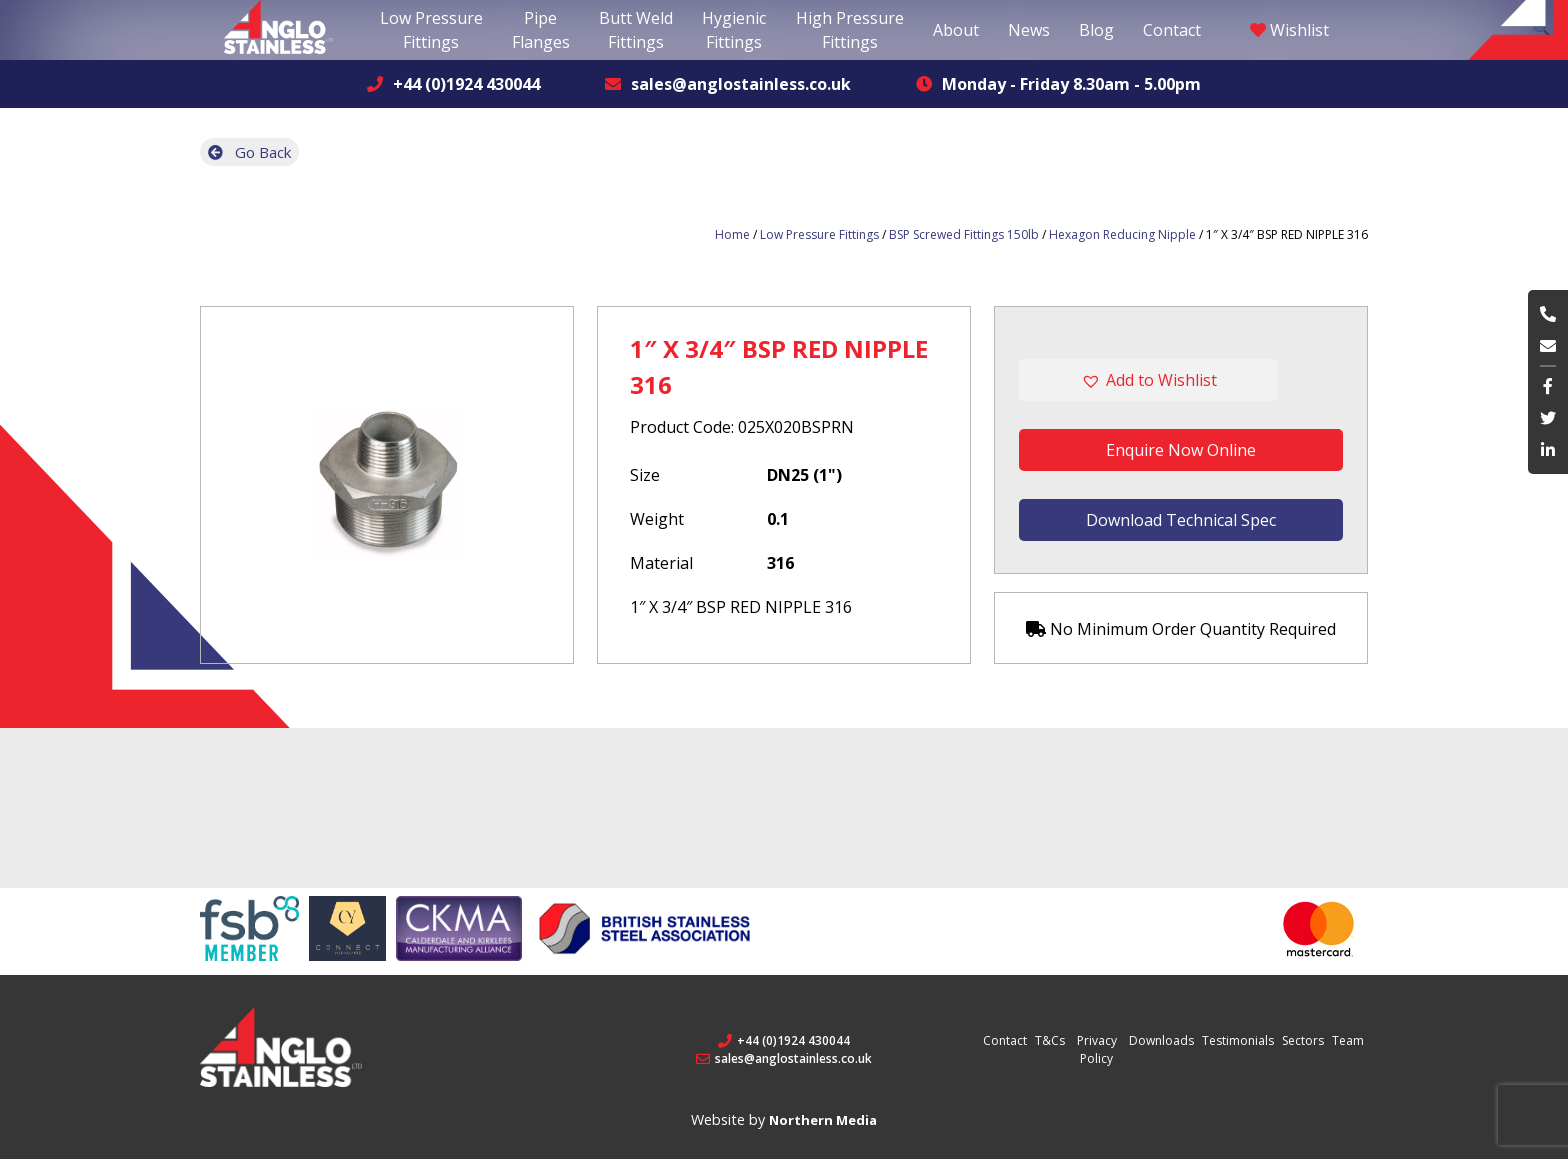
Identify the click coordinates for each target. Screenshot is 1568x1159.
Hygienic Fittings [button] (734, 30)
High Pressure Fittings (850, 30)
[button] (1181, 380)
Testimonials (1238, 1040)
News (1029, 30)
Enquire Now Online (1181, 450)
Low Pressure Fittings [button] (431, 30)
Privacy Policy (1097, 1049)
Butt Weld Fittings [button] (636, 30)
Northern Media (823, 1120)
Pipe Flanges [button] (541, 30)
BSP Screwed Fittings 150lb (964, 234)
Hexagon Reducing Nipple (1122, 234)
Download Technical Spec (1181, 520)
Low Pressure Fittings (819, 234)
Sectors (1303, 1040)
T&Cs (1050, 1040)
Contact (1172, 30)
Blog (1096, 30)
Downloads (1161, 1040)
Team (1348, 1040)
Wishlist (1289, 30)
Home (732, 234)
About (956, 30)
